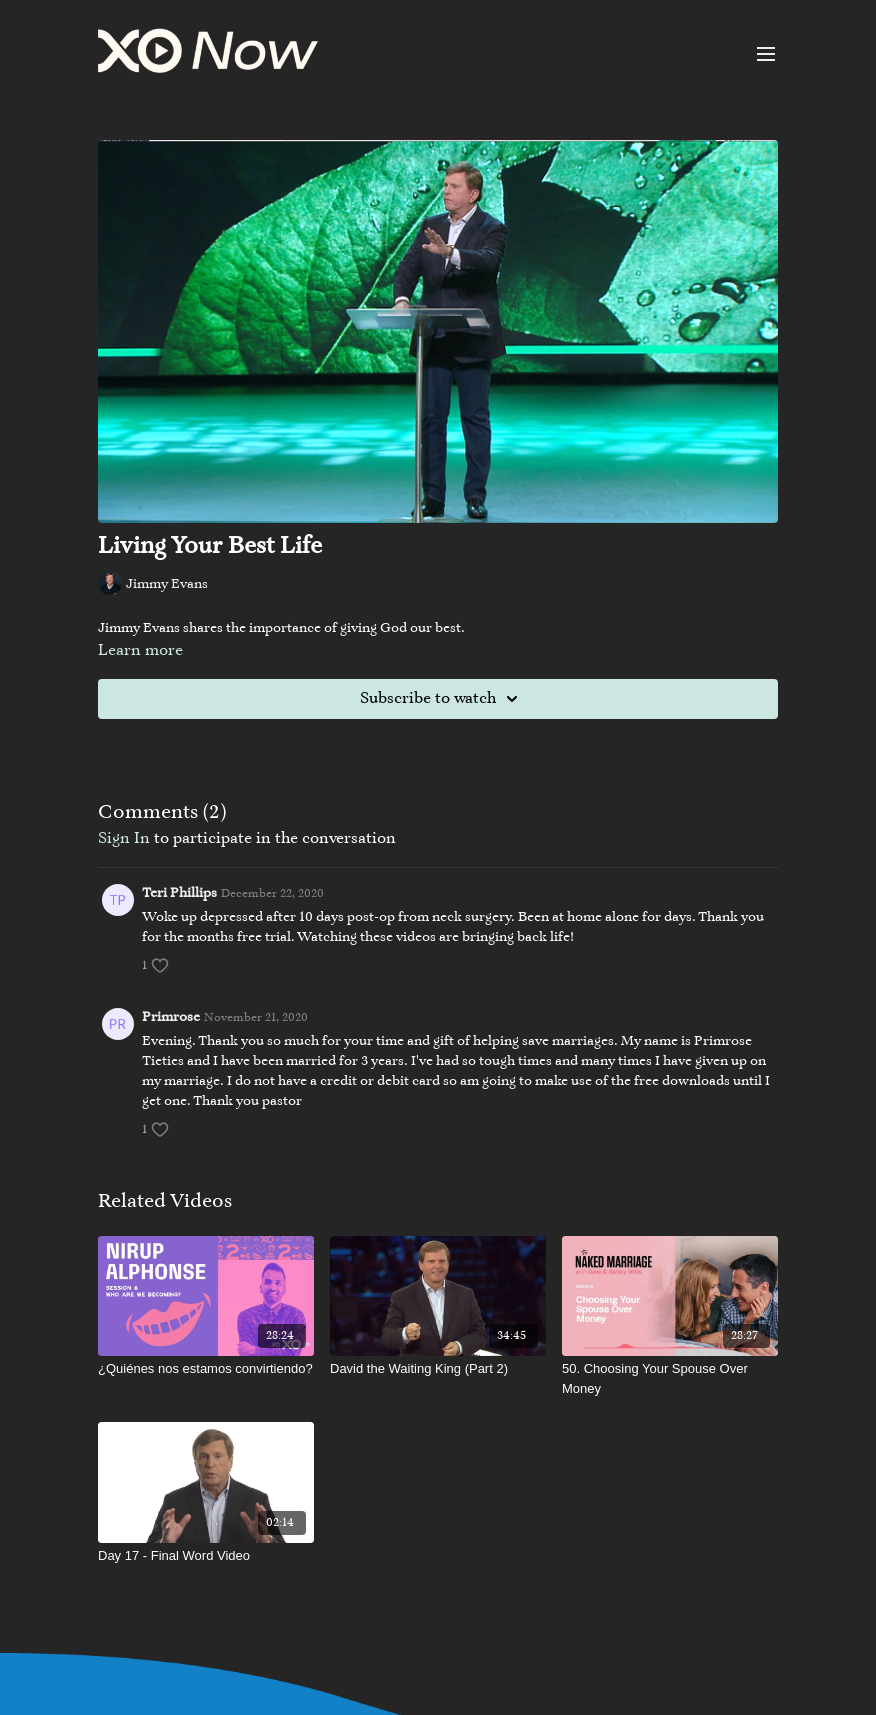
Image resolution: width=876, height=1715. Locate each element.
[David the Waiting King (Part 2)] (438, 1369)
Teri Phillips (179, 894)
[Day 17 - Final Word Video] (206, 1556)
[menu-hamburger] (766, 54)
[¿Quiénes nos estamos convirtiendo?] (206, 1369)
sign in (124, 839)
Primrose (171, 1018)
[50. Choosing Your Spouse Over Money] (670, 1378)
